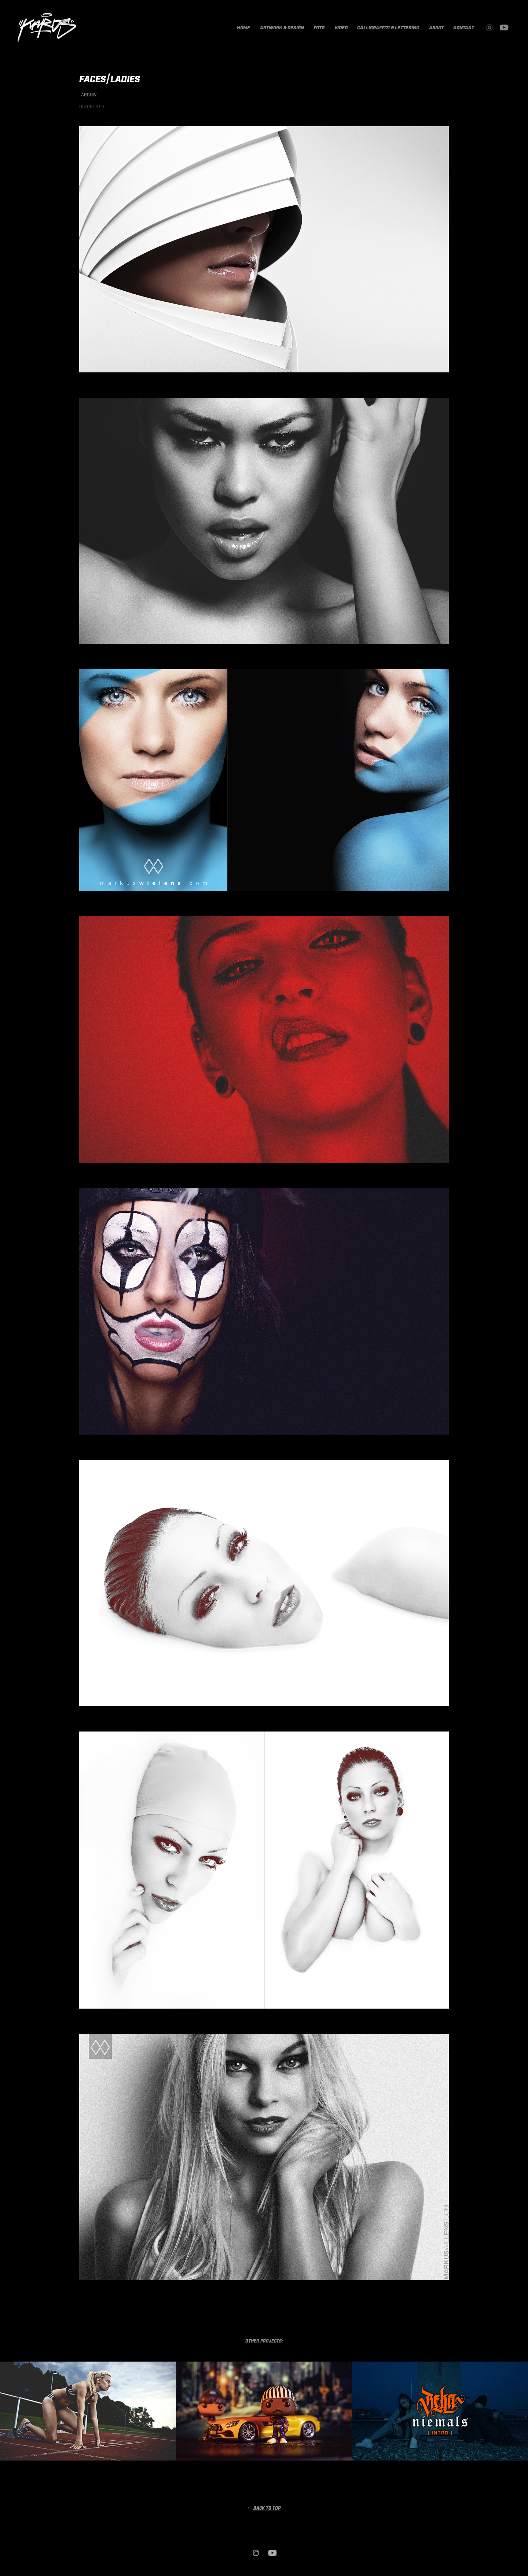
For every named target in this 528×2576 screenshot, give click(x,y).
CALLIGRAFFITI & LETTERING (388, 28)
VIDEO (341, 28)
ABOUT (436, 28)
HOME (243, 28)
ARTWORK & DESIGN (282, 28)
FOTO (319, 28)
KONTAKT (463, 28)
